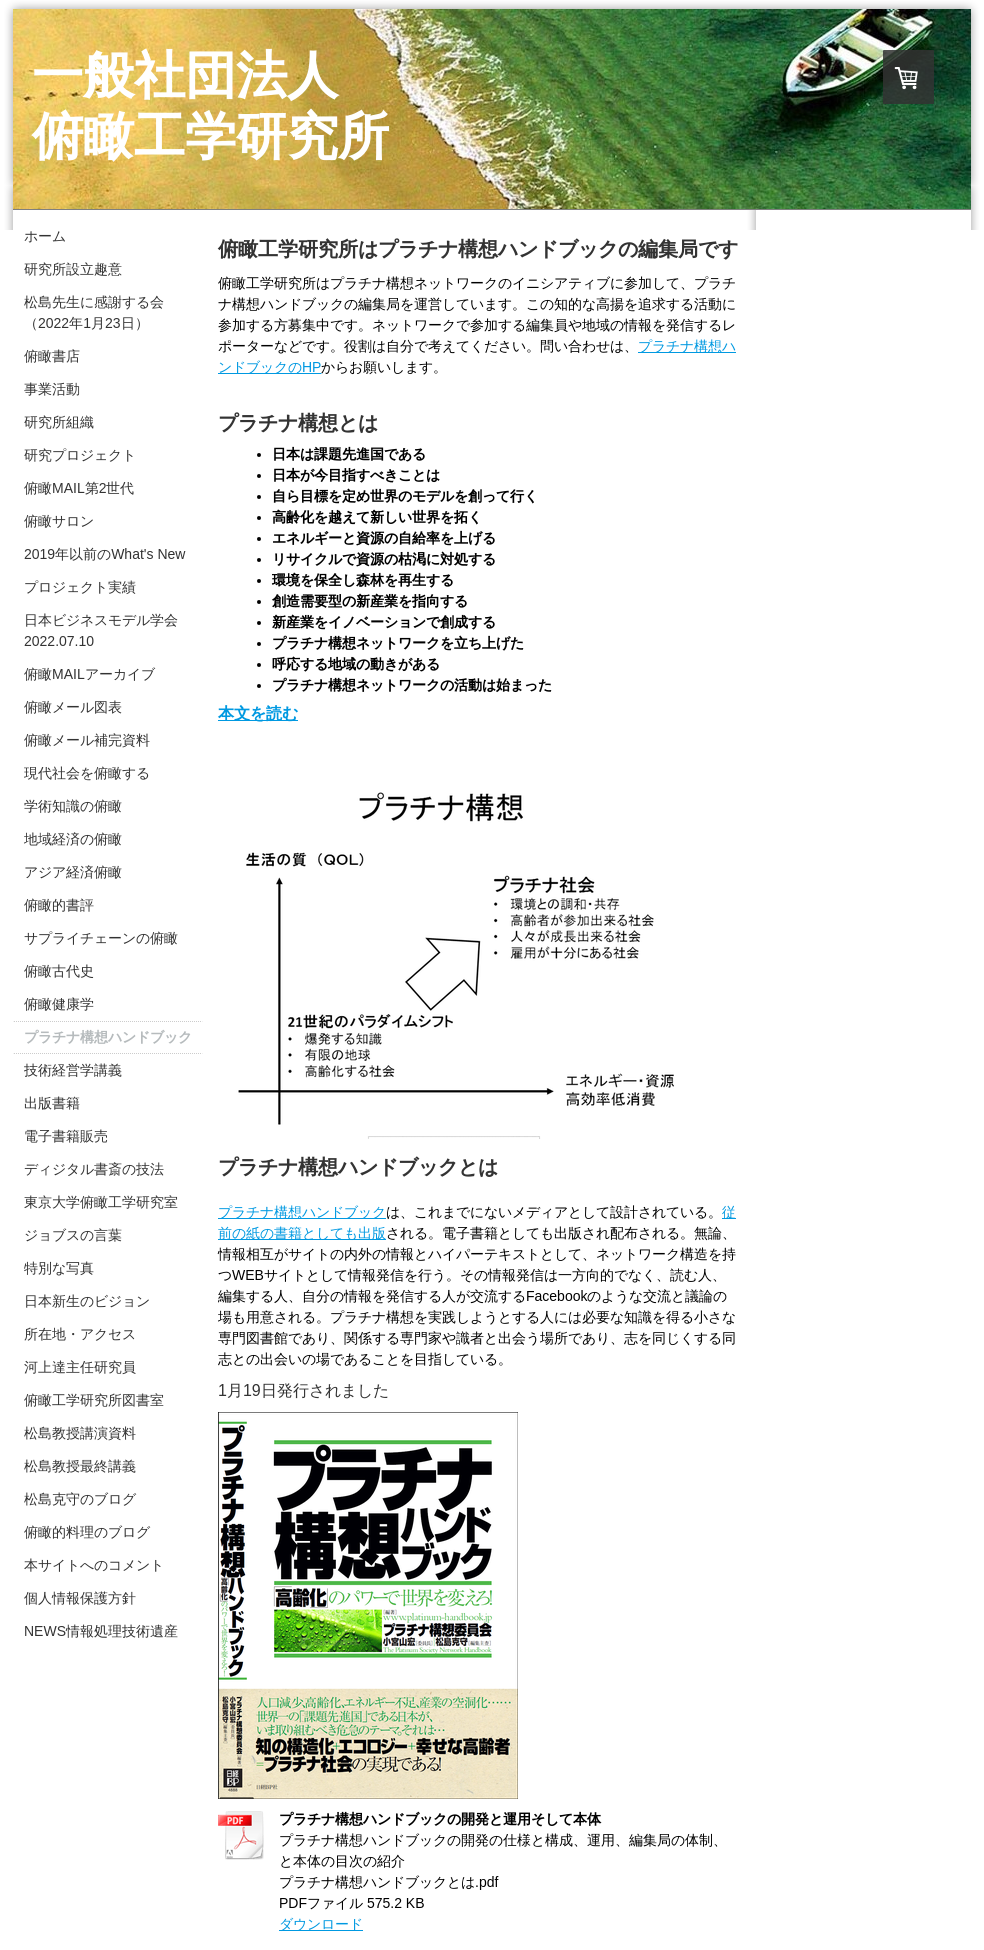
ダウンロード (321, 1924)
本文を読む (258, 713)
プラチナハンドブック (302, 1212)
